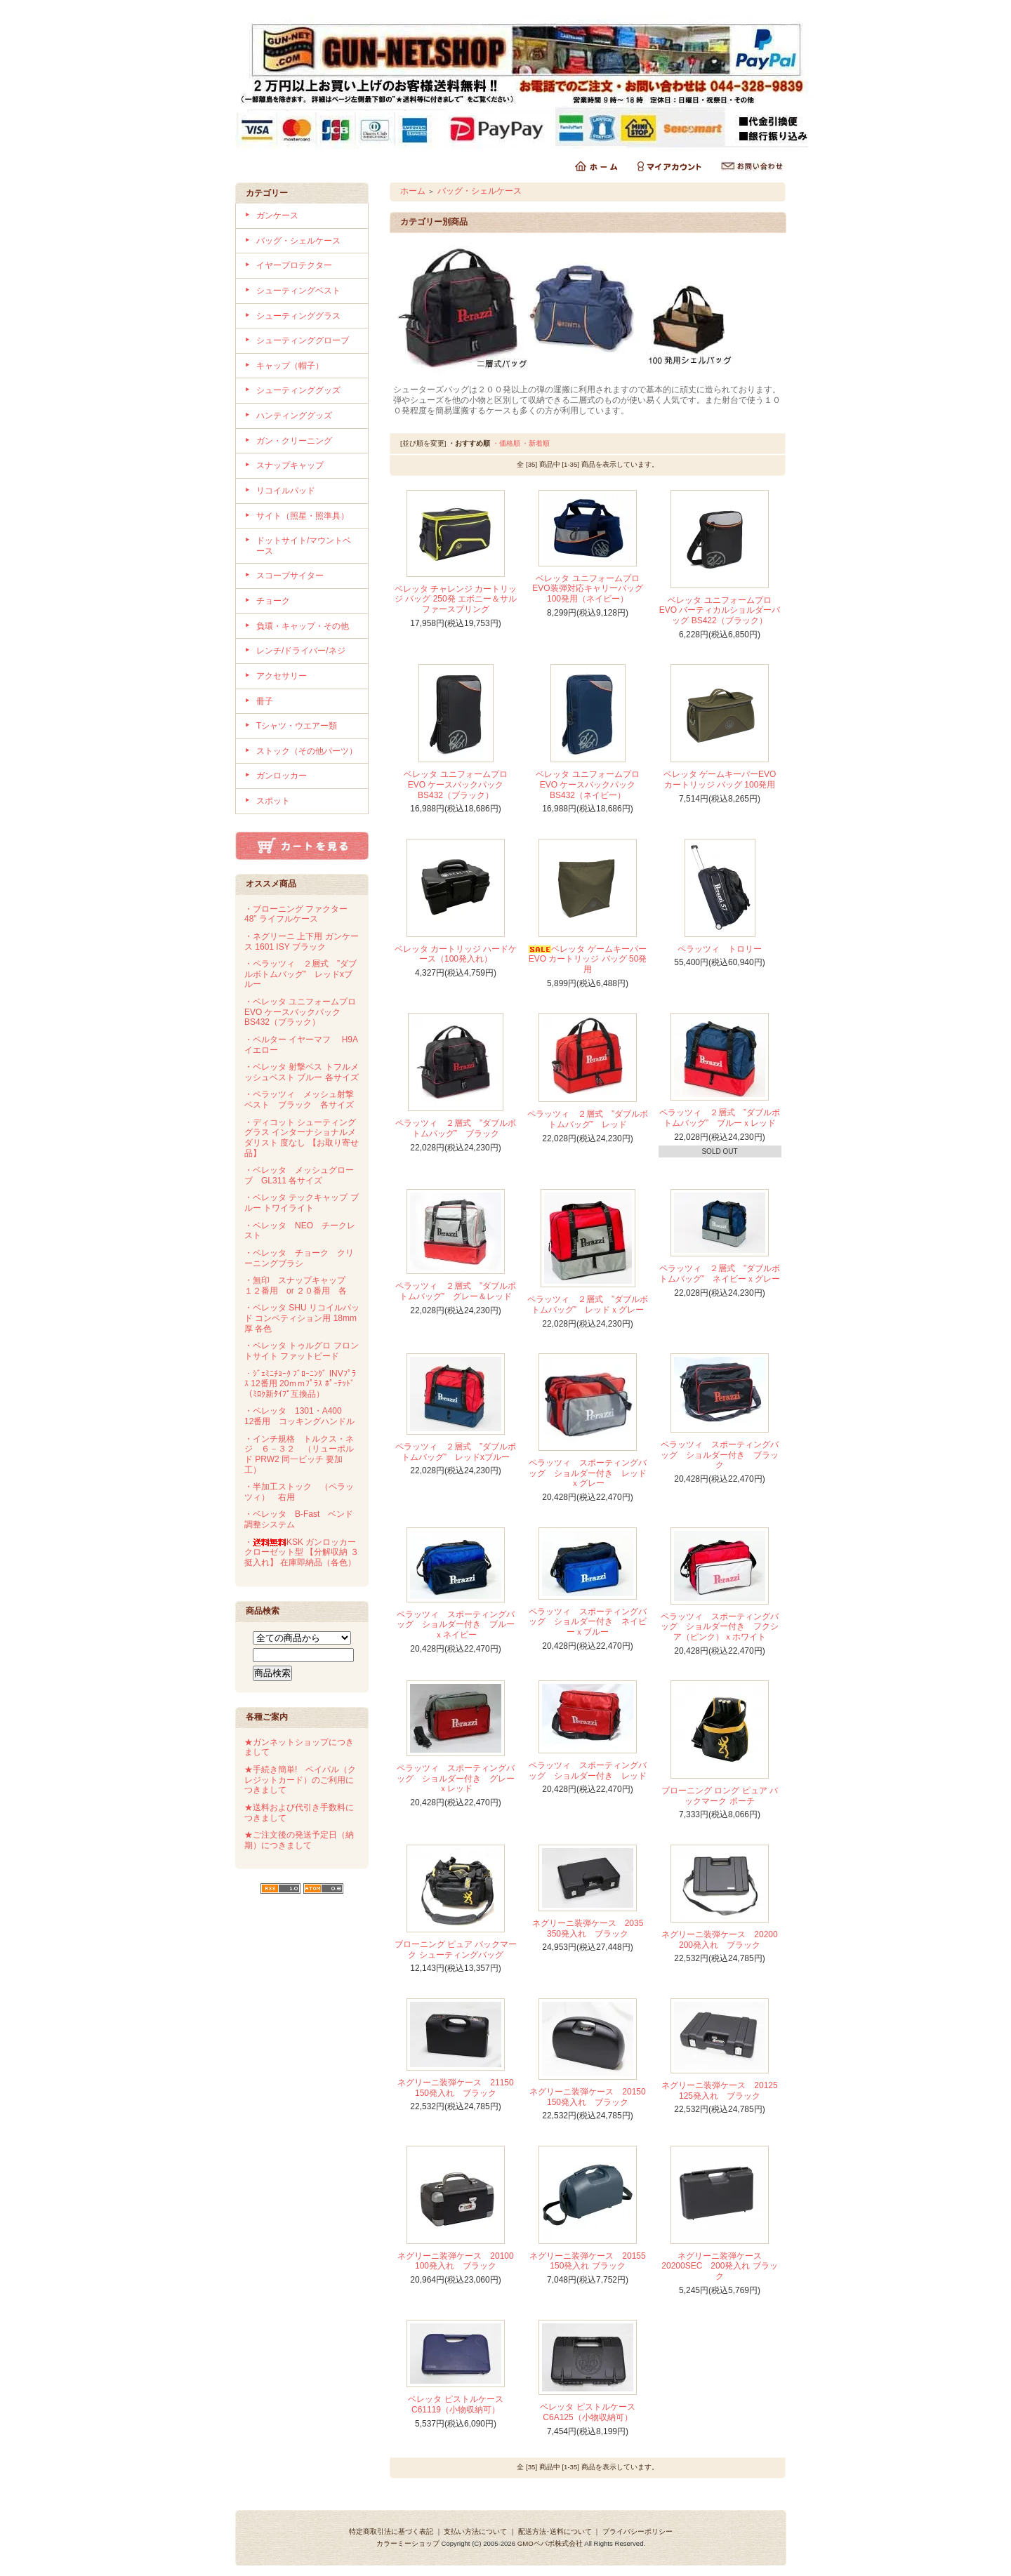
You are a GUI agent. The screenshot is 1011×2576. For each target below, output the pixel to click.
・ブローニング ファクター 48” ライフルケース (296, 914)
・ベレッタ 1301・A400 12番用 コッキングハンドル (299, 1416)
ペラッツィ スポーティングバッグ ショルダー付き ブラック (720, 1455)
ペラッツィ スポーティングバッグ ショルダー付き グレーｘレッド (456, 1778)
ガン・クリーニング (294, 441)
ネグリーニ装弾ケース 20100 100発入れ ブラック (459, 2261)
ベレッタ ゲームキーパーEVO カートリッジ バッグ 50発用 (588, 959)
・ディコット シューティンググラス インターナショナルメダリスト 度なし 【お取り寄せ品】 (301, 1137)
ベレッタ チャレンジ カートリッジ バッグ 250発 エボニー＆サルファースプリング (456, 599)
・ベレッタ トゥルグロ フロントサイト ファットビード (301, 1351)
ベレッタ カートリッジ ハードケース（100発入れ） (456, 954)
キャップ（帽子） (290, 366)
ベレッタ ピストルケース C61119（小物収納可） (455, 2404)
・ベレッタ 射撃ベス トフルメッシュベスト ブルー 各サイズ (301, 1072)
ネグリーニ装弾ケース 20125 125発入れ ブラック (723, 2090)
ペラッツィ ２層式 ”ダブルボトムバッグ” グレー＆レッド (455, 1291)
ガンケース (277, 215)
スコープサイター (290, 575)
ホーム (412, 191)
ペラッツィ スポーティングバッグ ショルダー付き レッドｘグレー (588, 1473)
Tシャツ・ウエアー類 (296, 726)
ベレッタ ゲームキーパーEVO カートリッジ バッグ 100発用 (720, 779)
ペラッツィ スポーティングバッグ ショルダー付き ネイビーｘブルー (588, 1622)
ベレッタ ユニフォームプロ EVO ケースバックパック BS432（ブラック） (455, 784)
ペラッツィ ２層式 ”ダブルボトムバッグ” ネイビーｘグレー (719, 1273)
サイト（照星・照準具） (302, 516)
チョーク (273, 601)
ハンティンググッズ (294, 415)
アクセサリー (281, 676)
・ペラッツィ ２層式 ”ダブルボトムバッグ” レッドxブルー (300, 974)
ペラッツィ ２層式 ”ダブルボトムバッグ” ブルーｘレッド (719, 1118)
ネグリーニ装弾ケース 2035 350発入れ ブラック (592, 1928)
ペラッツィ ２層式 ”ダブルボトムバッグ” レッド (587, 1119)
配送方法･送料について (555, 2531)
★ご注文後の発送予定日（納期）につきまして (299, 1840)
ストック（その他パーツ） (306, 751)
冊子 (264, 701)
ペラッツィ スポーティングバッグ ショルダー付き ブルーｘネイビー (456, 1624)
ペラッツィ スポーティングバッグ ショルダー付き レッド (588, 1770)
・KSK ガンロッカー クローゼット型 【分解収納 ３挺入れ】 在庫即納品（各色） (301, 1552)
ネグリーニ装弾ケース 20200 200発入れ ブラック (723, 1940)
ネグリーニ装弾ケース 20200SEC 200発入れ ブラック (719, 2266)
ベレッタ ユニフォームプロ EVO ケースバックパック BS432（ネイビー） (587, 784)
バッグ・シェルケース (298, 241)
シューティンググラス (298, 316)
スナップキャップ (290, 465)
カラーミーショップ (408, 2543)
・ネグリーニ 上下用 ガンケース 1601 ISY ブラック (301, 941)
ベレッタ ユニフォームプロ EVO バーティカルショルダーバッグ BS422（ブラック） (720, 610)
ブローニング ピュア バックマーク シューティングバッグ (456, 1949)
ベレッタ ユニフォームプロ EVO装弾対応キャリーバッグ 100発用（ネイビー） (587, 588)
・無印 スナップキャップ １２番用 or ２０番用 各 (299, 1285)
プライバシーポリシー (637, 2531)
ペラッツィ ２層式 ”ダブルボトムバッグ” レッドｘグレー (587, 1304)
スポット (273, 801)
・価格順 (506, 443)
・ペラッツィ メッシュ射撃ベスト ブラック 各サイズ (299, 1099)
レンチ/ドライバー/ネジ (300, 651)
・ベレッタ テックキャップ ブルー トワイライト (301, 1203)
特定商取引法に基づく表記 (391, 2531)
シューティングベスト (298, 291)
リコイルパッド (285, 491)
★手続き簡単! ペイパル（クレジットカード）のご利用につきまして (300, 1780)
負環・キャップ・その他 (302, 626)
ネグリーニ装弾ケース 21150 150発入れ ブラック (459, 2088)
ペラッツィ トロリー (720, 949)
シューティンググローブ (302, 340)
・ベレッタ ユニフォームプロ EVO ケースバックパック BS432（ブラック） (300, 1012)
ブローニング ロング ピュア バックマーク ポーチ (719, 1796)
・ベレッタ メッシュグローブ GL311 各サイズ (299, 1175)
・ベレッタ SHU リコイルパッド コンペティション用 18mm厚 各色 (301, 1318)
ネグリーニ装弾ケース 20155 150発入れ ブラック (591, 2261)
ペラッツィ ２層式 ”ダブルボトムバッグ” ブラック (455, 1128)
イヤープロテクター (294, 265)
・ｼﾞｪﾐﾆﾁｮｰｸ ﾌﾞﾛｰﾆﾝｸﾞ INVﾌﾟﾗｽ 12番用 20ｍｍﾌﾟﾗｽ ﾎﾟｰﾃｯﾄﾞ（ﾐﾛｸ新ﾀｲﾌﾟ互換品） (300, 1384)
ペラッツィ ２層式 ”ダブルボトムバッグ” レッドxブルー (455, 1452)
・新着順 (536, 443)
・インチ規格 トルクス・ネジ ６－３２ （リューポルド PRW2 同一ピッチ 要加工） (299, 1454)
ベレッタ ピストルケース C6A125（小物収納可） (587, 2412)
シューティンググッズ (298, 390)
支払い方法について (475, 2531)
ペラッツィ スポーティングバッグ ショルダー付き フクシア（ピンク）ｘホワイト (720, 1627)
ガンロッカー (281, 776)
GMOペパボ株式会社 (550, 2543)
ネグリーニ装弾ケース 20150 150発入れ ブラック (591, 2097)
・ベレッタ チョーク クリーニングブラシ (299, 1258)
